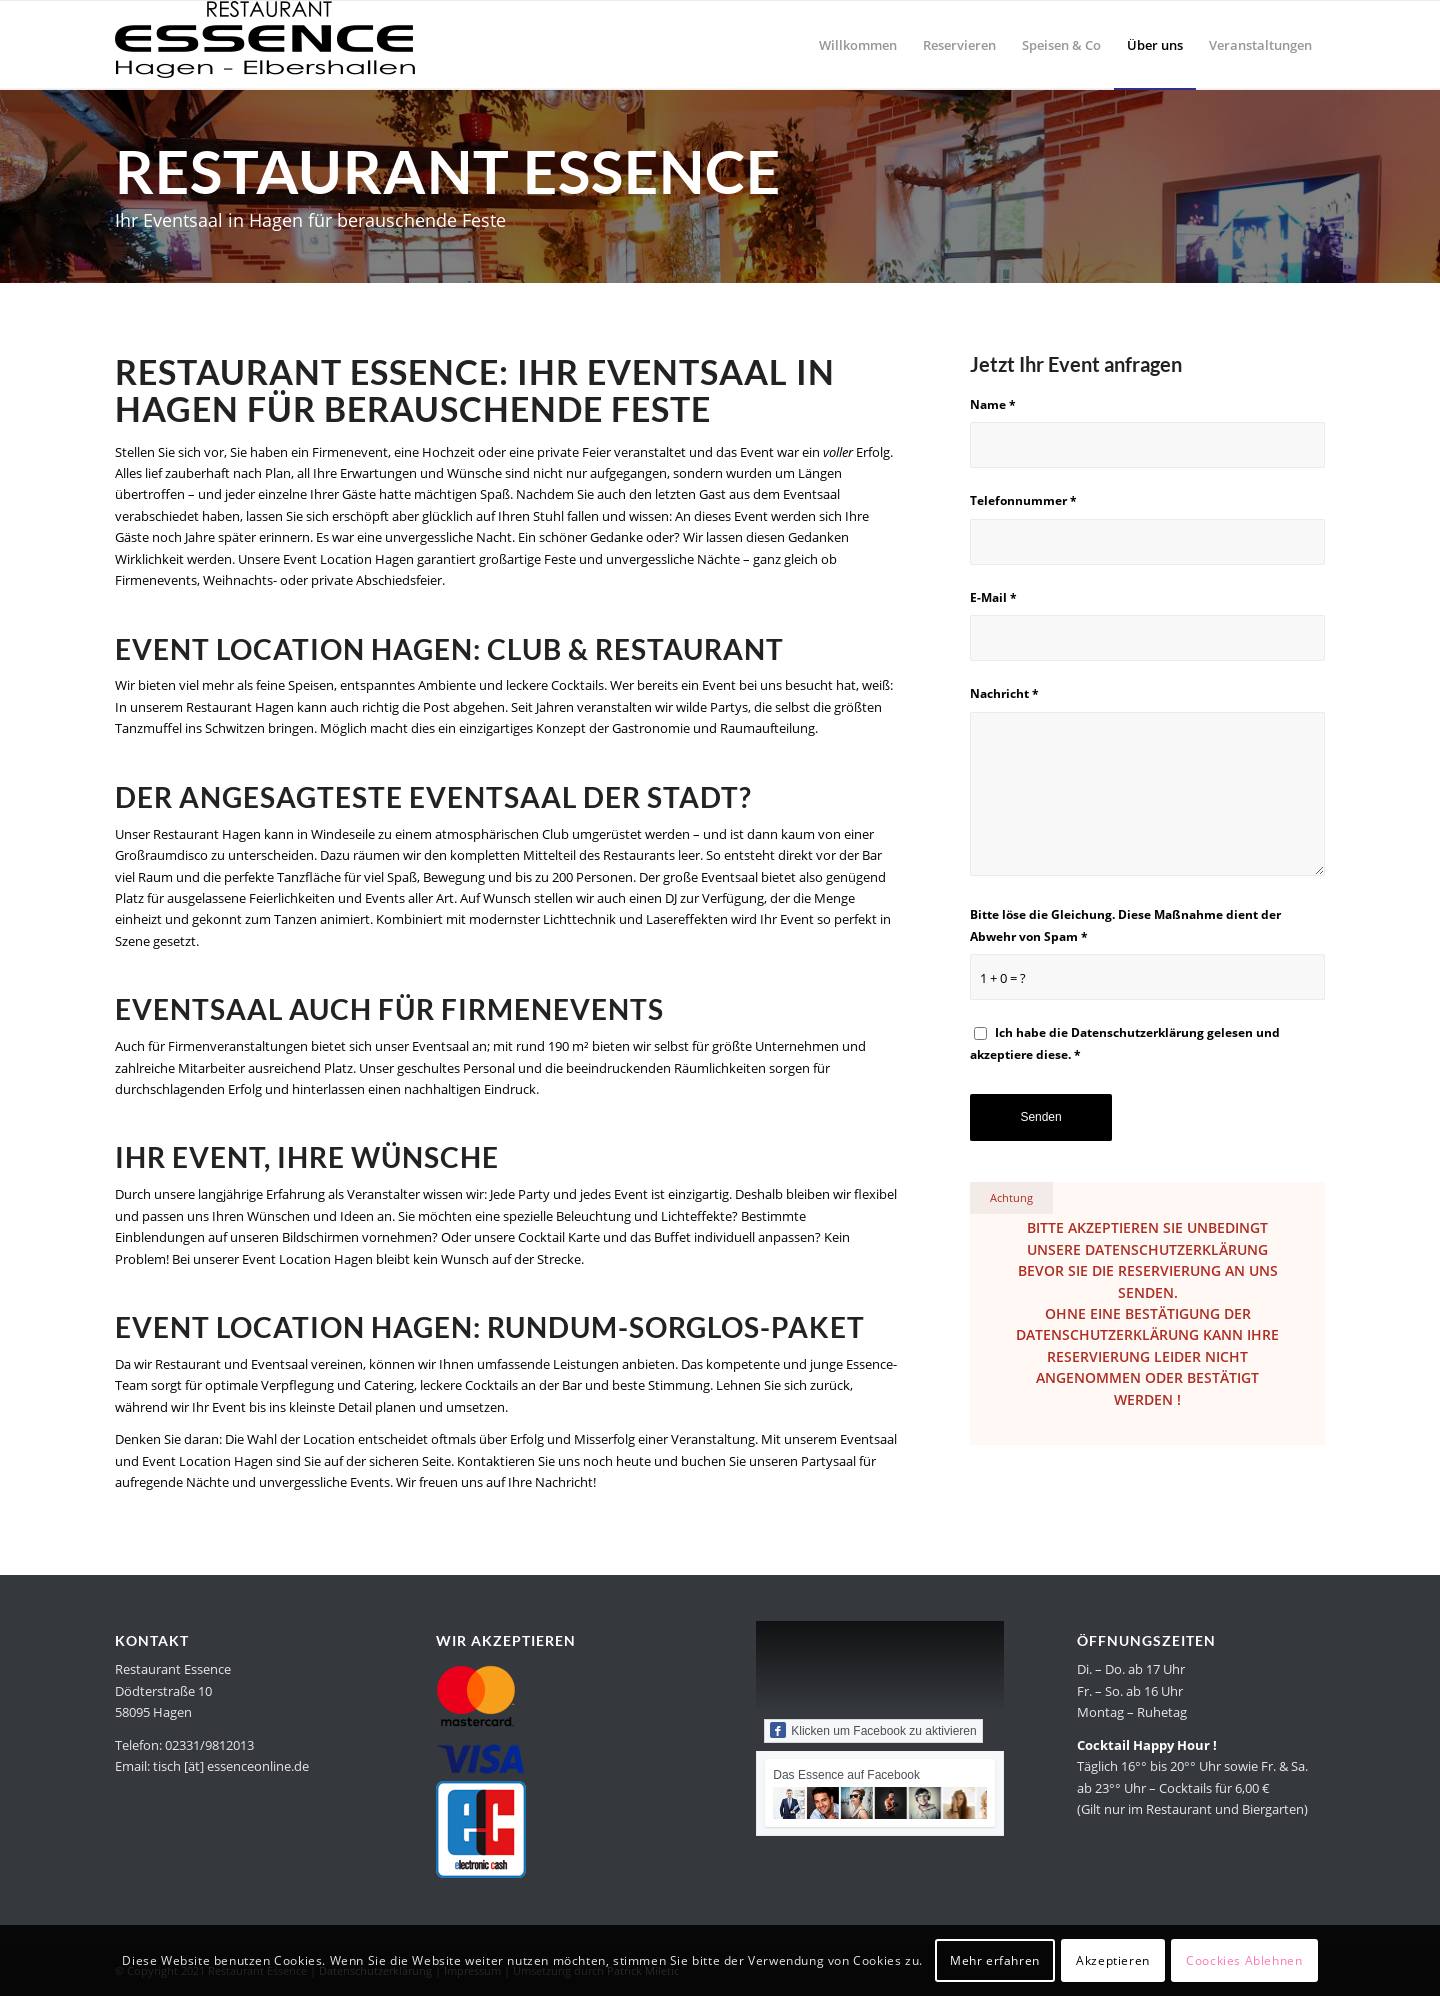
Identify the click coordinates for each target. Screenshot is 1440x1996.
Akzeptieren (1113, 1960)
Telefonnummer (1023, 500)
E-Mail (993, 597)
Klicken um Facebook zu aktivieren (873, 1730)
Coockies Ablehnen (1244, 1960)
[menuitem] (858, 45)
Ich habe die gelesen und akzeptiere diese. (1125, 1043)
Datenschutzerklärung (1137, 1032)
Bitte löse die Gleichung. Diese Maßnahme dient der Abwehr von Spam (1125, 925)
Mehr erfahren (995, 1960)
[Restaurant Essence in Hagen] (265, 45)
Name (993, 404)
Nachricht (1004, 693)
